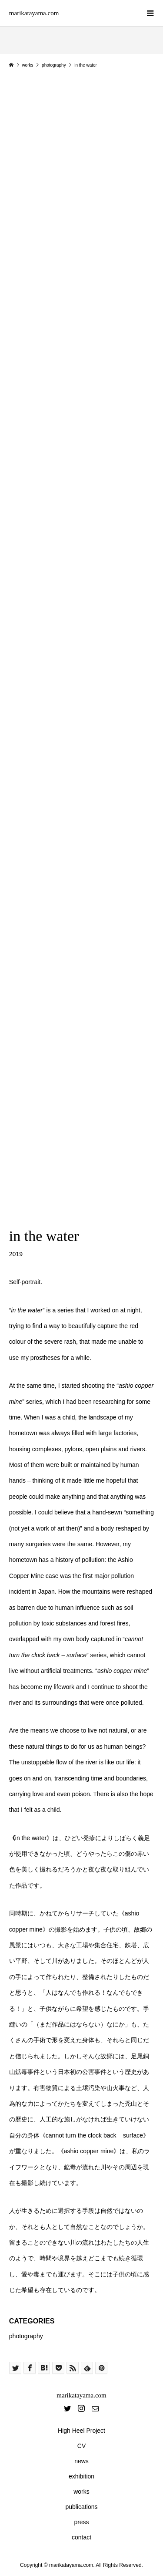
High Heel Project (81, 2430)
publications (82, 2506)
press (81, 2522)
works (81, 2491)
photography (26, 2336)
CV (81, 2445)
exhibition (81, 2476)
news (81, 2461)
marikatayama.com (34, 13)
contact (81, 2537)
